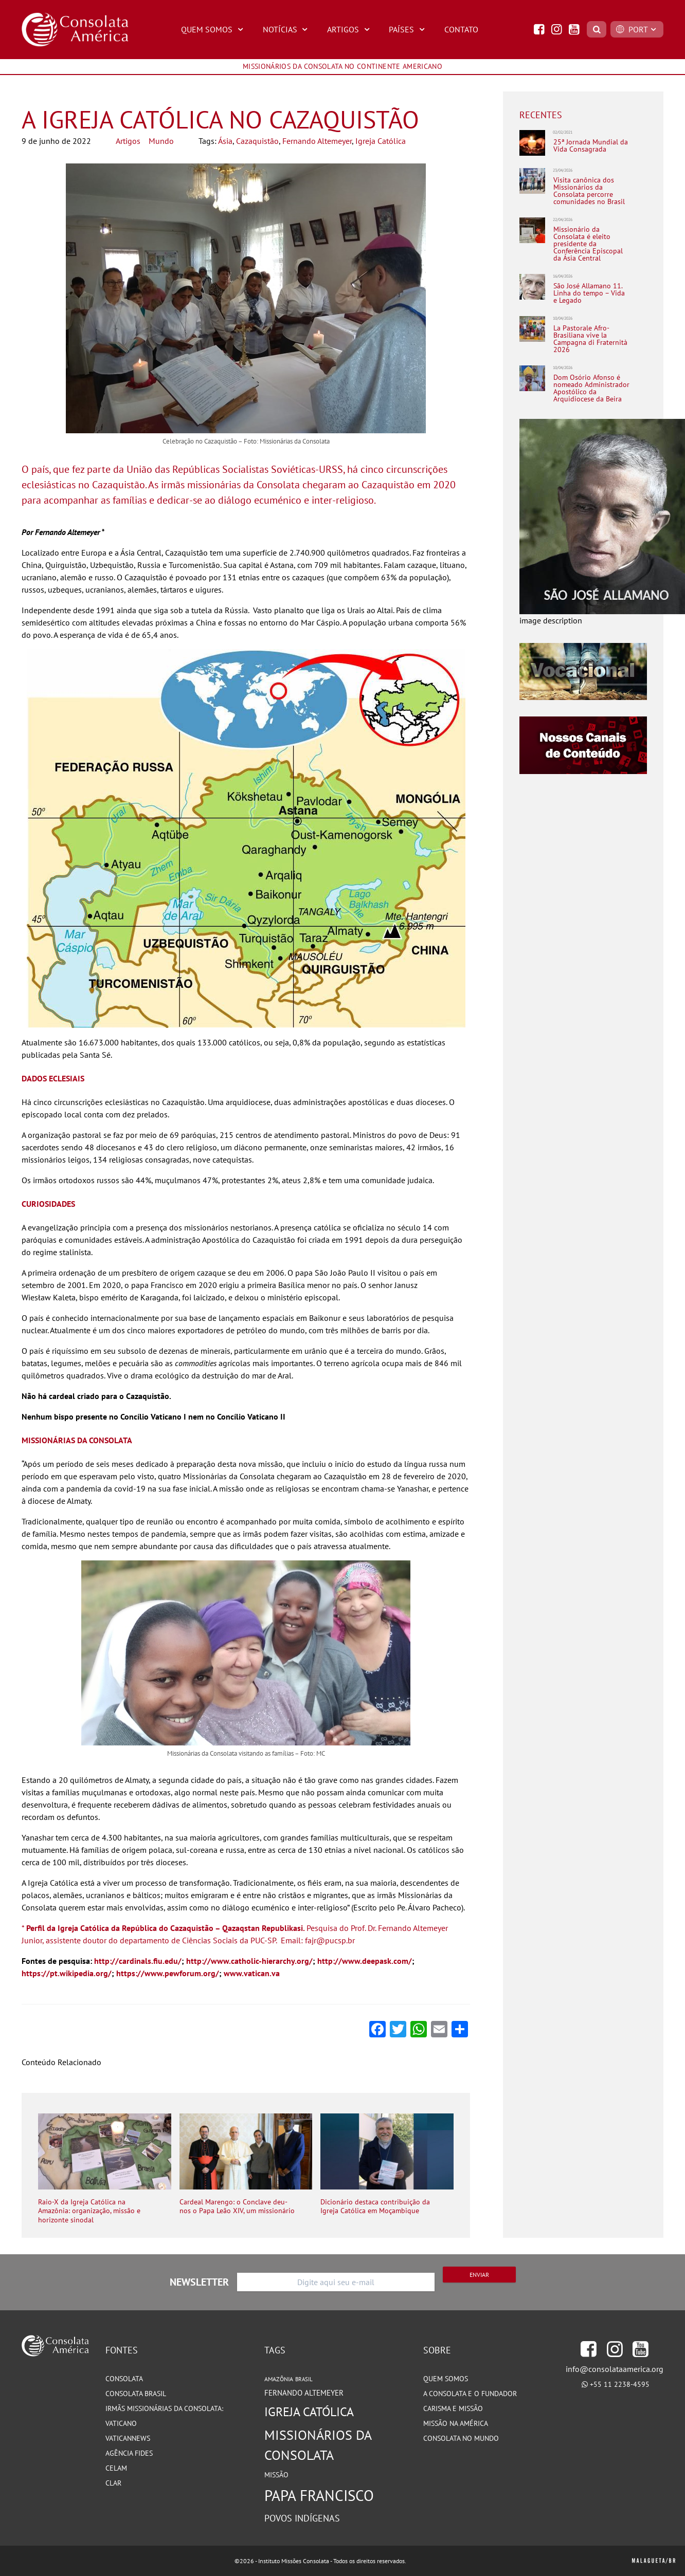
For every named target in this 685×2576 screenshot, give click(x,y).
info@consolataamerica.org (614, 2369)
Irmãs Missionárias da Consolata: (164, 2408)
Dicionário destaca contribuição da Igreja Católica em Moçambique (375, 2207)
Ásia (225, 141)
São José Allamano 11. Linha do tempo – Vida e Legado (589, 293)
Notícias (287, 29)
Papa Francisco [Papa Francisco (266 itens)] (319, 2495)
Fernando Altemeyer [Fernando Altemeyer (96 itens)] (304, 2393)
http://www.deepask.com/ (364, 1961)
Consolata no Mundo (461, 2438)
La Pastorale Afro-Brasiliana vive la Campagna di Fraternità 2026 (590, 338)
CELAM (116, 2468)
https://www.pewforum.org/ (167, 1973)
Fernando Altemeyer (317, 141)
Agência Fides (129, 2453)
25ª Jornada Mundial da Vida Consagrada (590, 146)
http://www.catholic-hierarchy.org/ (249, 1961)
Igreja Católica (380, 141)
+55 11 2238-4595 (620, 2384)
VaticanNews (127, 2438)
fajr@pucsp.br (330, 1940)
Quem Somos (213, 29)
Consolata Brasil (135, 2393)
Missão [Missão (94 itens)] (276, 2474)
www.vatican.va (252, 1973)
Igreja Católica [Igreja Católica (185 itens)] (309, 2412)
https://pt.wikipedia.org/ (67, 1973)
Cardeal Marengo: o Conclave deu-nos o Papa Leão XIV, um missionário (237, 2207)
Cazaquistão (257, 141)
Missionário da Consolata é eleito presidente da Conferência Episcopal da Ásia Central (588, 244)
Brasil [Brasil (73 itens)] (304, 2379)
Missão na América (455, 2423)
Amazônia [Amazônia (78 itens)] (278, 2379)
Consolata (124, 2378)
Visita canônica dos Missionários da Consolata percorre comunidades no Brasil (589, 190)
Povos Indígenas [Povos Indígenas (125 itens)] (302, 2518)
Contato (461, 29)
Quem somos (445, 2378)
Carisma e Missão (453, 2408)
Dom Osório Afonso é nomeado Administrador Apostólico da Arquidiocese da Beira (591, 388)
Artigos (349, 29)
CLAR (113, 2483)
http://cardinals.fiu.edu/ (138, 1961)
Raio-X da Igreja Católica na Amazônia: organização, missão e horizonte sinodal (89, 2211)
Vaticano (121, 2423)
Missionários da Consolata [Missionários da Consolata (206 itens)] (317, 2444)
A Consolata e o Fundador (470, 2393)
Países (408, 29)
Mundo (161, 141)
